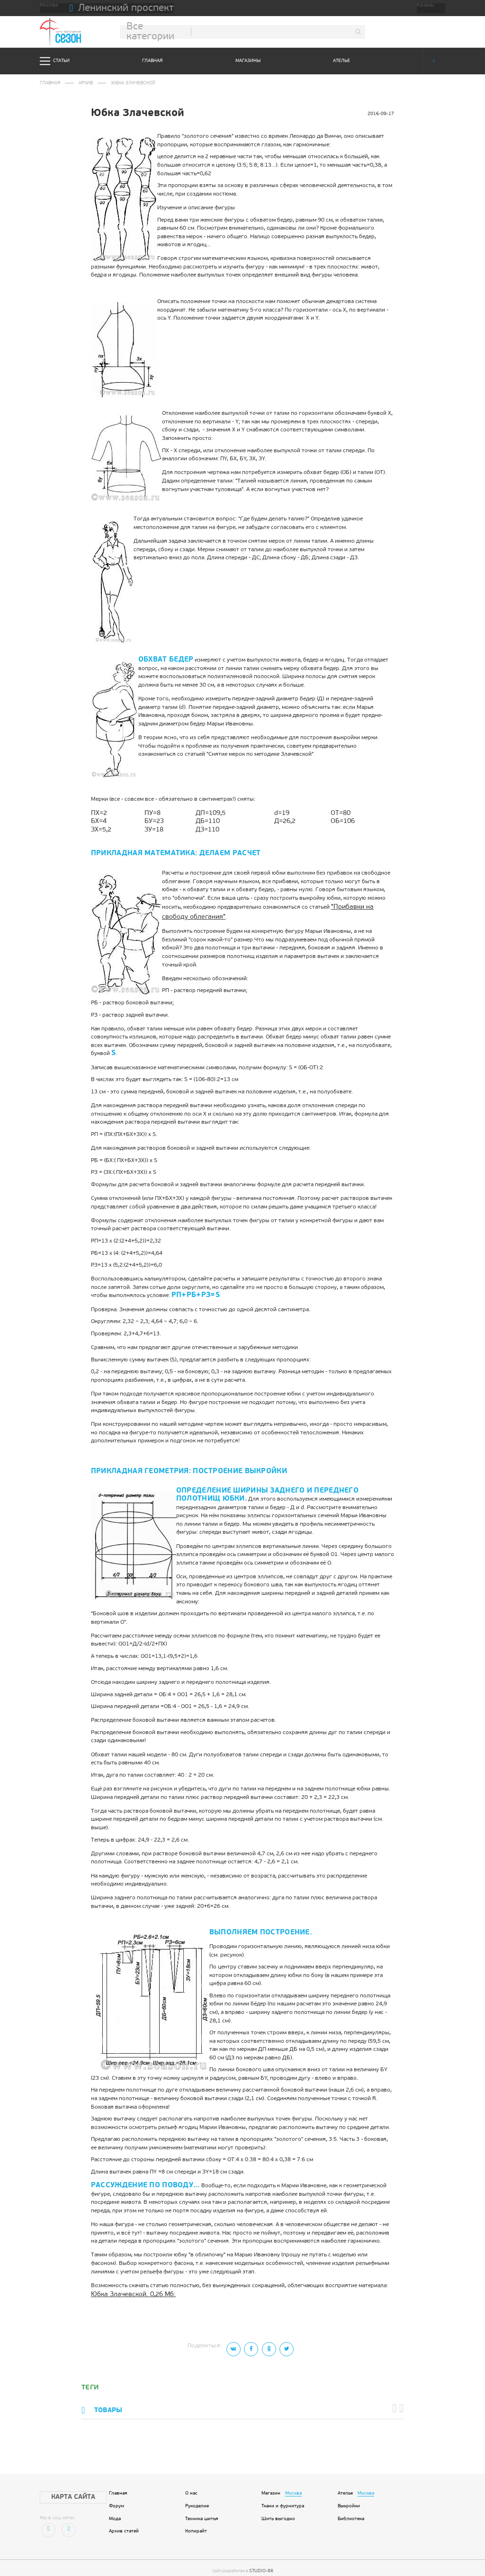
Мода (115, 2509)
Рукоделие (197, 2497)
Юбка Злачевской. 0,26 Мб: (126, 2290)
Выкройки (349, 2497)
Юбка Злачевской (127, 82)
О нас (191, 2483)
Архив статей (124, 2522)
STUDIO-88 (261, 2561)
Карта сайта (64, 2487)
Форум (116, 2497)
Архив (83, 82)
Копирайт (196, 2522)
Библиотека (351, 2509)
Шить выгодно (278, 2509)
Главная (152, 60)
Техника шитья (201, 2509)
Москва (293, 2483)
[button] (396, 2401)
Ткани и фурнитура (282, 2497)
